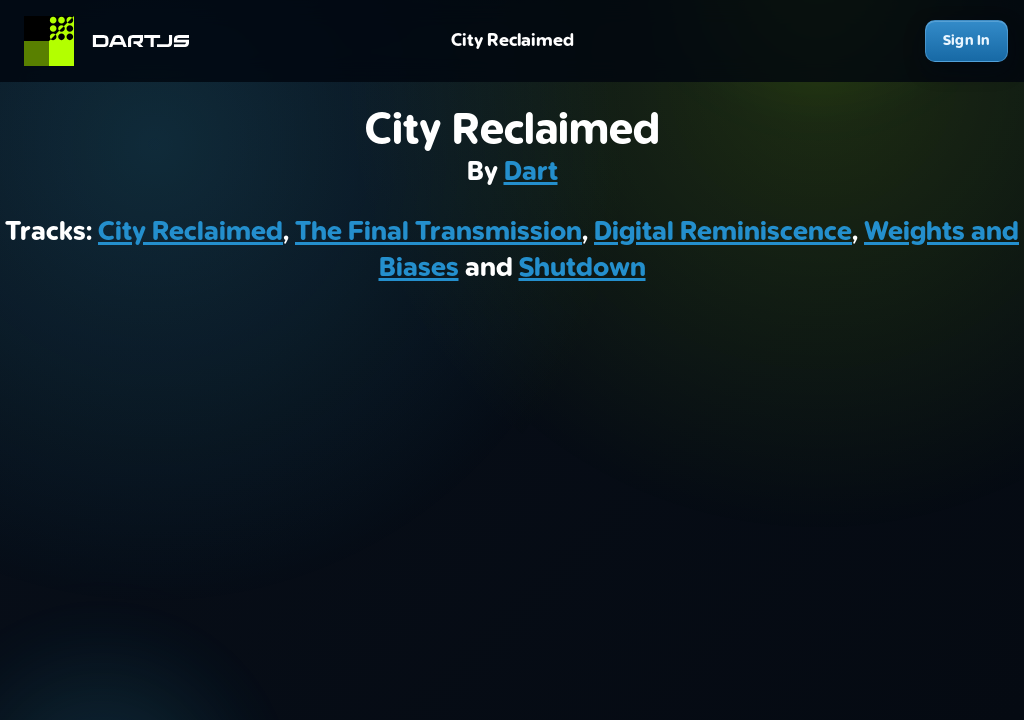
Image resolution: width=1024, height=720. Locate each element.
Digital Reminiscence (723, 232)
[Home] (115, 41)
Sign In (966, 40)
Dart (531, 172)
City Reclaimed (190, 232)
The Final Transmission (438, 232)
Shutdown (582, 268)
